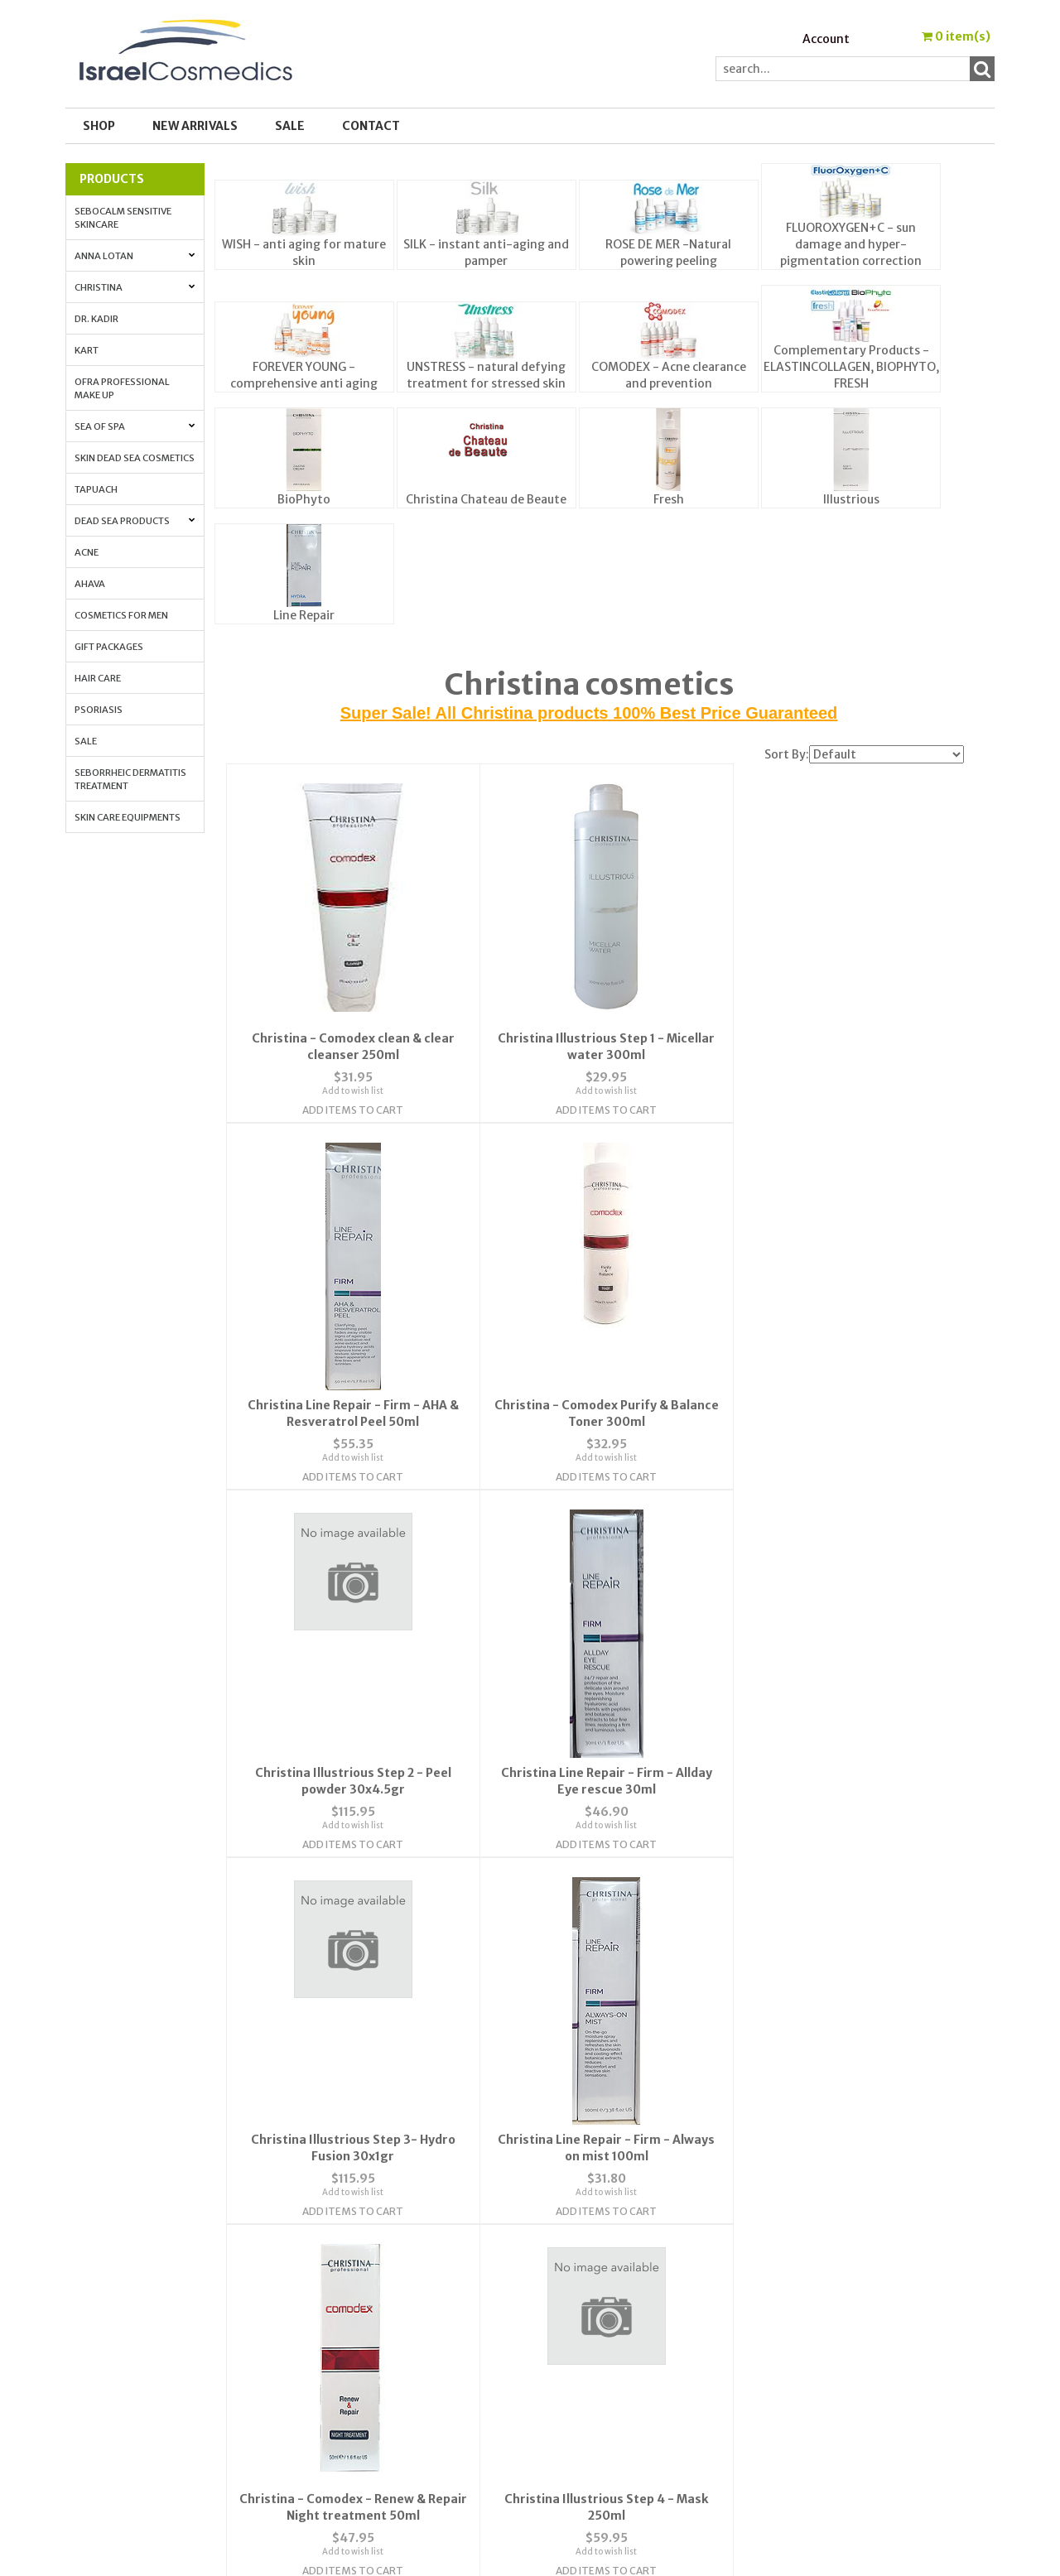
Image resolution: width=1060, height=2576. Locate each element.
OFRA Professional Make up (122, 388)
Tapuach (96, 489)
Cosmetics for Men (121, 615)
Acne (87, 552)
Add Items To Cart (348, 1116)
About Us (336, 2236)
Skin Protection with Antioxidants (872, 2256)
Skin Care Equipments (128, 817)
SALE (290, 125)
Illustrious (851, 499)
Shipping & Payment (832, 2387)
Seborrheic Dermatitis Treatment (130, 779)
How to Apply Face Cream (845, 2316)
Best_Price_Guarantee (841, 2407)
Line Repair (304, 615)
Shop (99, 125)
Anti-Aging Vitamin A (837, 2296)
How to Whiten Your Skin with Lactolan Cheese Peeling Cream (863, 2341)
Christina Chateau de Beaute (486, 499)
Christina (135, 287)
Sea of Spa (135, 426)
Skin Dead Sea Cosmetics (135, 458)
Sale (86, 741)
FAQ (322, 2276)
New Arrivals (195, 125)
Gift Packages (109, 646)
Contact (371, 125)
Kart (87, 350)
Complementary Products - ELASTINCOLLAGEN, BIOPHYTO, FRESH (851, 367)
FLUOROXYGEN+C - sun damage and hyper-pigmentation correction (851, 244)
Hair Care (98, 678)
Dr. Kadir (96, 319)
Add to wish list (348, 1097)
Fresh (668, 499)
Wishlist (565, 2236)
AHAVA (90, 584)
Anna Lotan (135, 256)
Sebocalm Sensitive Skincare (123, 217)
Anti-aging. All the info (841, 2276)
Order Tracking (585, 2276)
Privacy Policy (349, 2296)
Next (642, 2109)
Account (826, 38)
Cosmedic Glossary (828, 2236)
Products (112, 178)
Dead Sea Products (135, 521)
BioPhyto (303, 499)
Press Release (813, 2367)
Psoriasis (99, 709)
